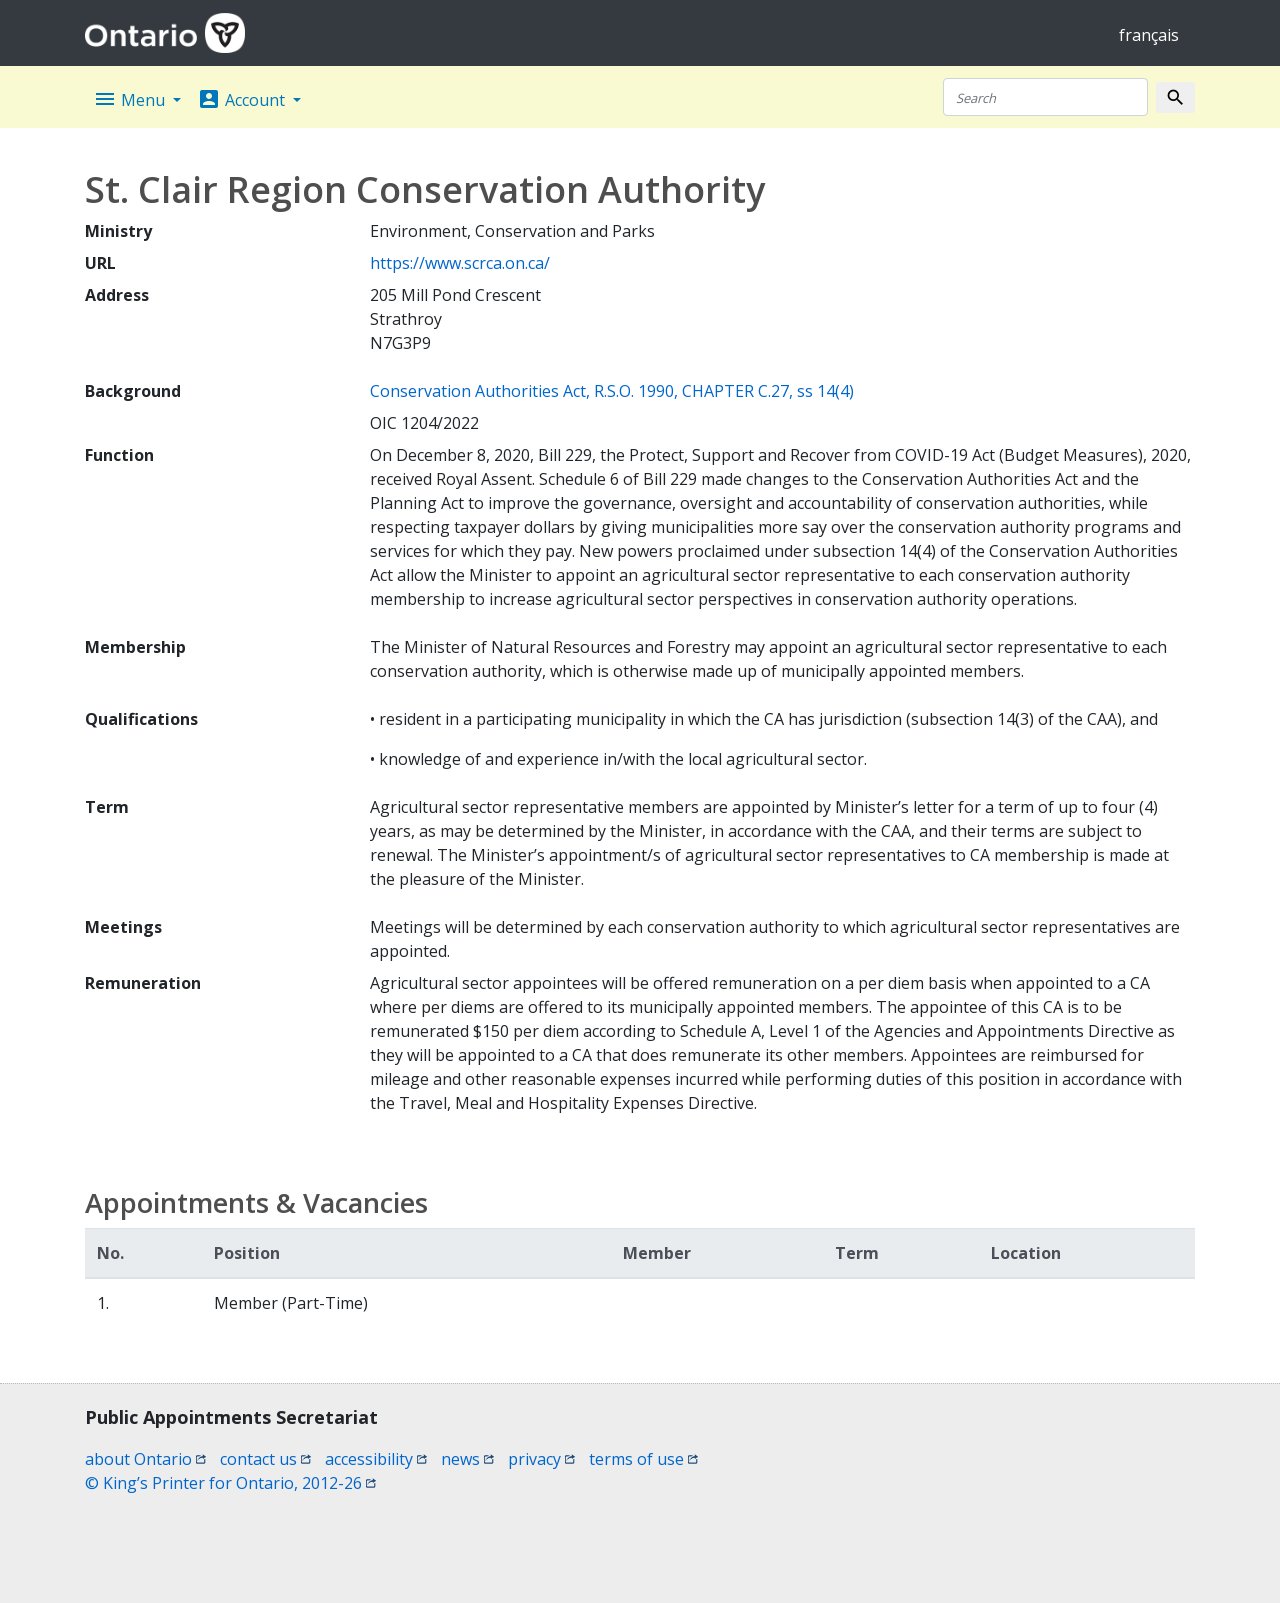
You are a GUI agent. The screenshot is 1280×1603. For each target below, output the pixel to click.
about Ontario (145, 1459)
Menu (131, 99)
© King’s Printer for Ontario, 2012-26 (230, 1483)
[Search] (1045, 97)
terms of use (643, 1459)
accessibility (376, 1459)
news (467, 1459)
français (1149, 35)
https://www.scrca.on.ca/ (460, 263)
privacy (541, 1459)
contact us (265, 1459)
